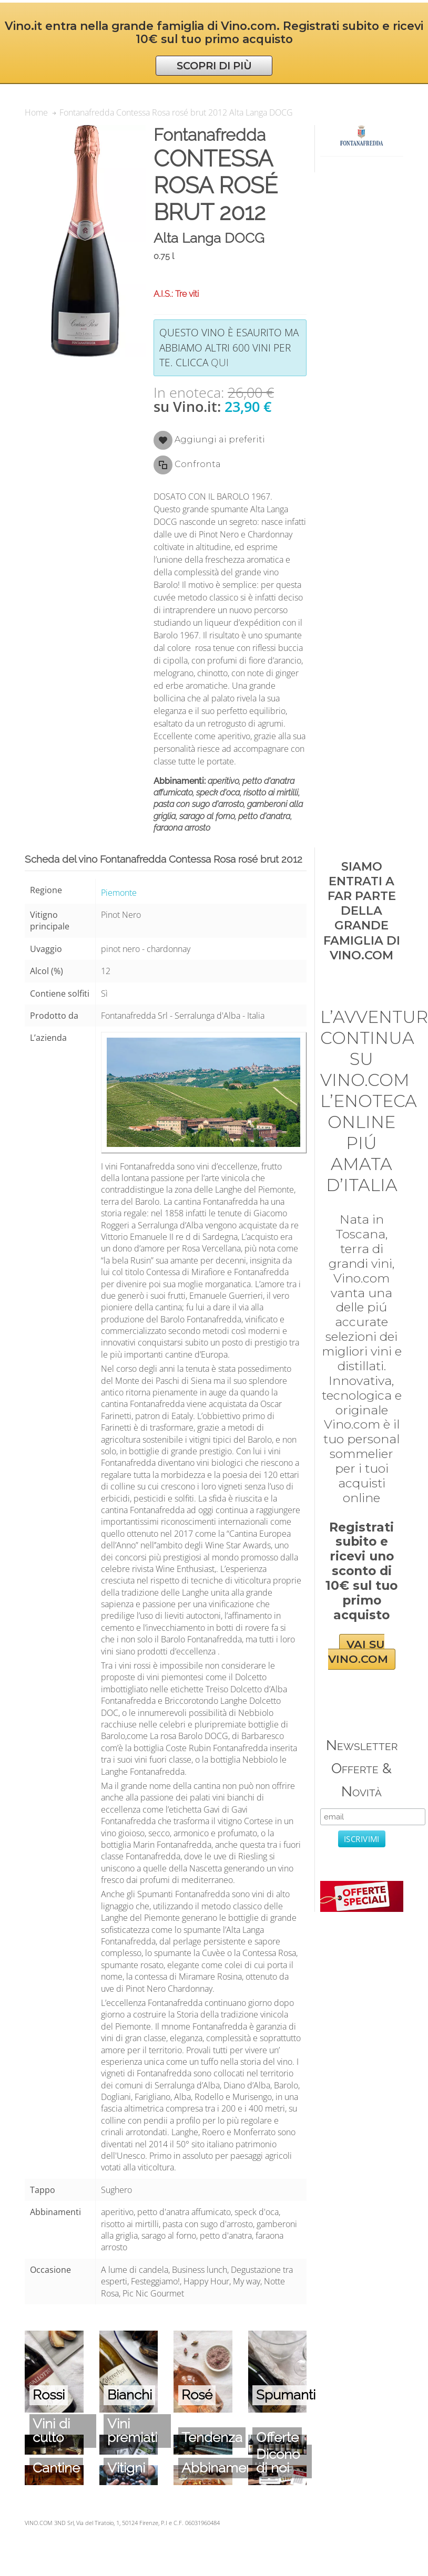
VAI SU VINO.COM (358, 1652)
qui (220, 362)
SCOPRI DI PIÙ (214, 65)
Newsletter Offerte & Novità (362, 1768)
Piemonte (119, 892)
